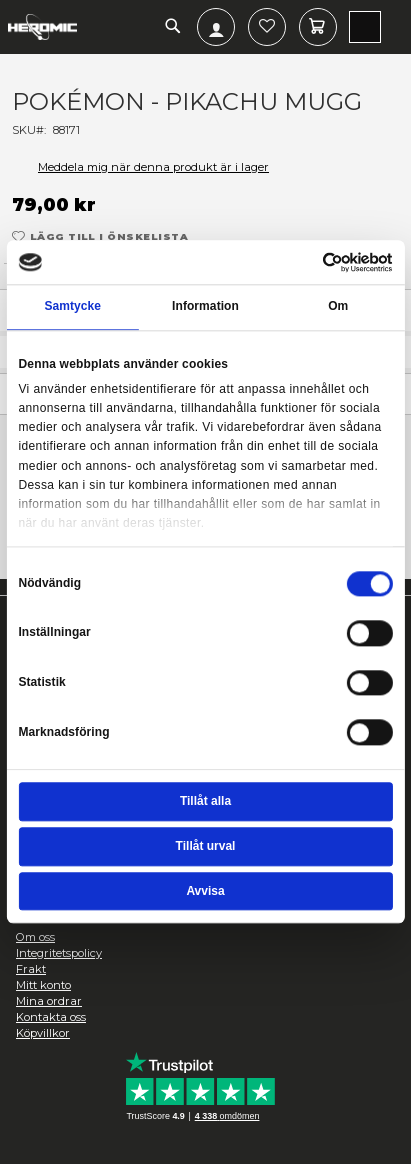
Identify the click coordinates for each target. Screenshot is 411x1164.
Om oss (35, 937)
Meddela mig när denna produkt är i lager (153, 167)
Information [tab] (205, 307)
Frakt (31, 969)
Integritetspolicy (59, 953)
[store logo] (42, 27)
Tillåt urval (206, 846)
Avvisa (205, 891)
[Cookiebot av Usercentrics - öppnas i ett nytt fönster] (323, 262)
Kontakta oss (51, 1017)
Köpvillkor (43, 1033)
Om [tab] (338, 307)
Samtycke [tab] (72, 307)
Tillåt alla (205, 801)
